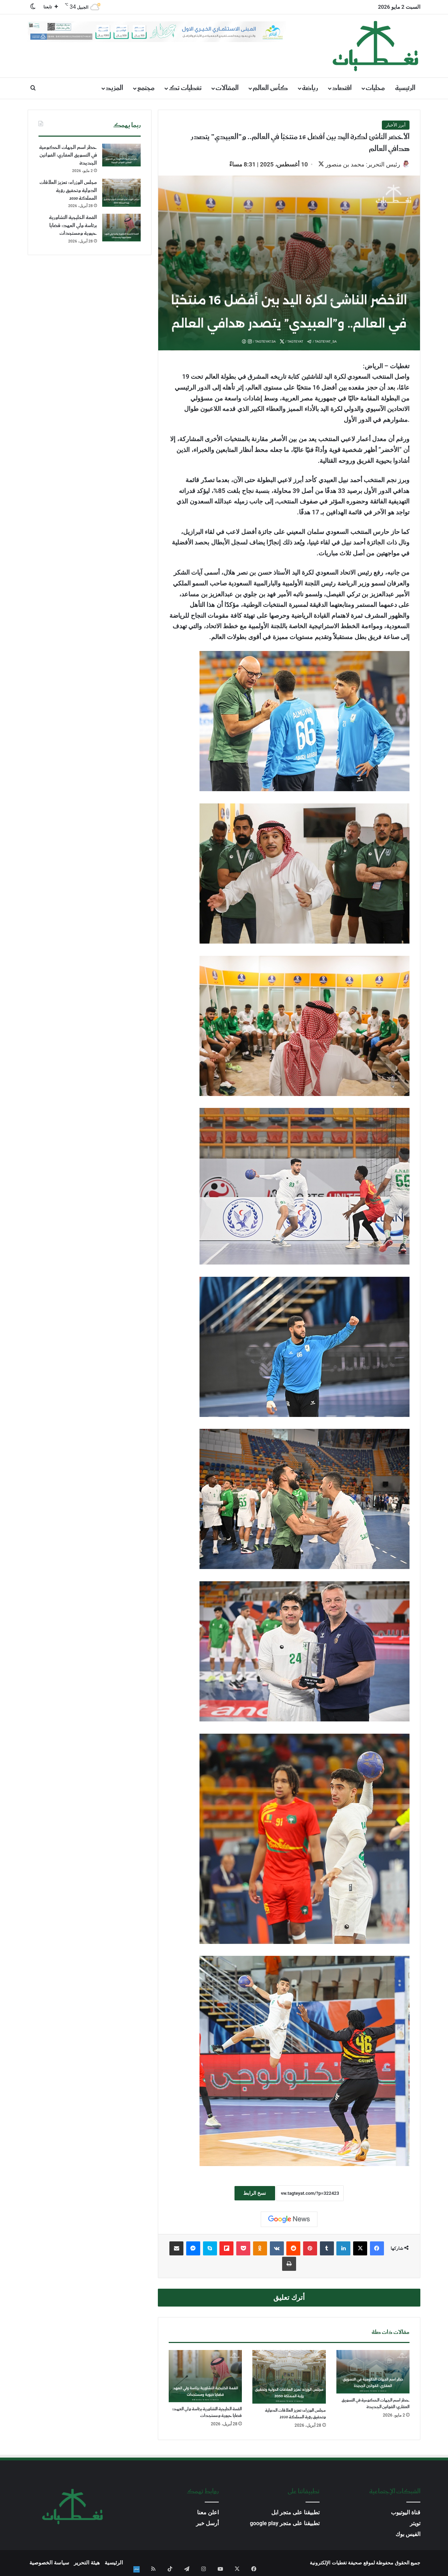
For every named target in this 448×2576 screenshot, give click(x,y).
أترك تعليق (289, 2298)
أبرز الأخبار (396, 125)
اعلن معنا (208, 2513)
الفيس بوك (408, 2535)
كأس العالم (270, 88)
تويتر (415, 2524)
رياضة (310, 88)
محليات (375, 88)
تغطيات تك (185, 88)
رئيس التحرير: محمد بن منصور (359, 164)
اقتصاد (342, 88)
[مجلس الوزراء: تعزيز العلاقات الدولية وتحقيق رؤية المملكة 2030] (289, 2377)
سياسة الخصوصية (49, 2563)
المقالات (227, 88)
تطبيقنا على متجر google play (285, 2524)
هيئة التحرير (87, 2563)
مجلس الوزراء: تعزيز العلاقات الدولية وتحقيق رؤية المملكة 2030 (295, 2414)
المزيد (114, 88)
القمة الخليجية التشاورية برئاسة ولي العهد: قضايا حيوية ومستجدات (207, 2413)
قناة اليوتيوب (405, 2513)
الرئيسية (405, 88)
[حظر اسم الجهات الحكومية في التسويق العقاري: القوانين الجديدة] (373, 2372)
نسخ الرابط (254, 2194)
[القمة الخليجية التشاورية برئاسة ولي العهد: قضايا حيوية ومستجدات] (205, 2377)
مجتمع (146, 88)
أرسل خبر (207, 2524)
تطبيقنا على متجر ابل (295, 2513)
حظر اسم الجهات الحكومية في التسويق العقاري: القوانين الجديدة (376, 2404)
